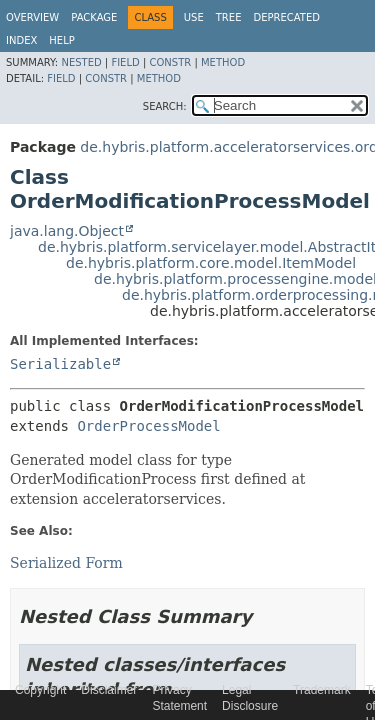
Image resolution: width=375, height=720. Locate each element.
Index (21, 40)
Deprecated (286, 17)
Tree (229, 17)
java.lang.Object (67, 231)
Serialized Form (66, 563)
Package (94, 17)
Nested (81, 62)
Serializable (60, 364)
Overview (32, 17)
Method (223, 62)
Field (125, 62)
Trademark (322, 690)
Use (194, 17)
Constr (170, 62)
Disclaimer (109, 690)
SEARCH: (165, 106)
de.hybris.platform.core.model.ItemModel (211, 263)
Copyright (40, 690)
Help (61, 40)
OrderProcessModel (148, 426)
